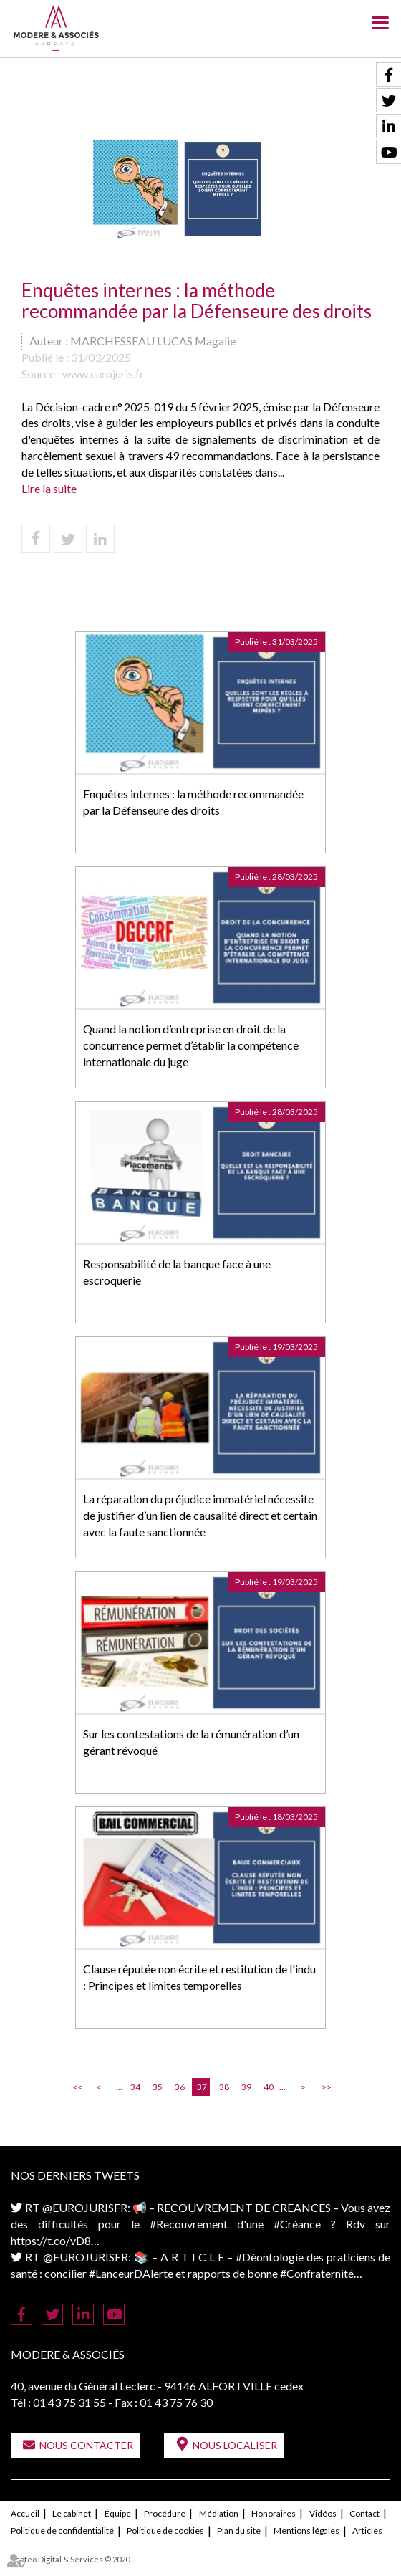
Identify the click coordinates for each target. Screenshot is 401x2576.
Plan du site (239, 2530)
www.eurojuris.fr (103, 373)
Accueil (25, 2513)
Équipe (118, 2513)
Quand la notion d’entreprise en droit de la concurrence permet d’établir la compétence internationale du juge (191, 1045)
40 (269, 2087)
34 (135, 2087)
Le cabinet (71, 2513)
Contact (364, 2513)
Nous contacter (86, 2445)
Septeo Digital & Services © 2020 (70, 2559)
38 (224, 2087)
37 (202, 2087)
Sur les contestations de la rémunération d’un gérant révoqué (191, 1742)
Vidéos (323, 2513)
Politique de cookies (165, 2530)
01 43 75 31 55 (69, 2402)
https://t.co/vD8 (51, 2240)
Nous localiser (235, 2445)
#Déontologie (270, 2257)
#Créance (297, 2224)
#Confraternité (317, 2273)
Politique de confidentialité (62, 2530)
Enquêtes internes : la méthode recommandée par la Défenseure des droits (193, 802)
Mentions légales (306, 2530)
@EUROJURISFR (84, 2207)
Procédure (164, 2513)
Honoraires (273, 2513)
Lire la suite (49, 488)
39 (246, 2087)
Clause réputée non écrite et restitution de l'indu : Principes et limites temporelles (199, 1977)
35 (158, 2087)
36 (180, 2087)
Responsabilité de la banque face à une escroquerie (177, 1272)
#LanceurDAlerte (131, 2273)
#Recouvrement (189, 2224)
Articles (367, 2530)
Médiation (218, 2513)
